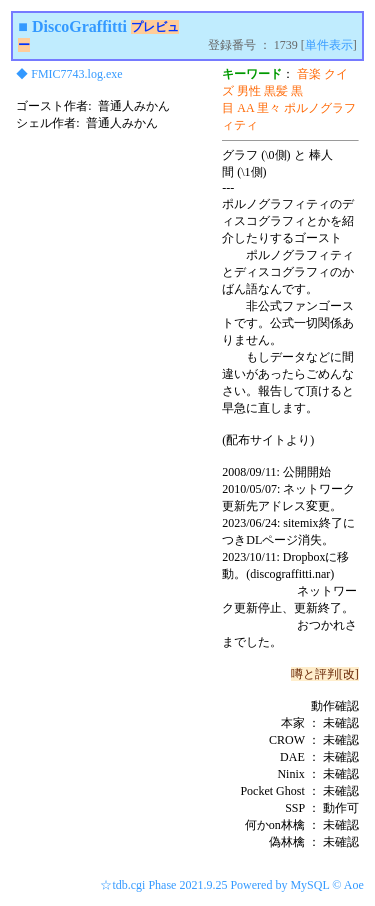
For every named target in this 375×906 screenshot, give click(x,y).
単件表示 (329, 45)
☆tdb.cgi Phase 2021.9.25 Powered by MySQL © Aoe (231, 885)
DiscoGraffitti (79, 26)
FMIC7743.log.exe (76, 74)
